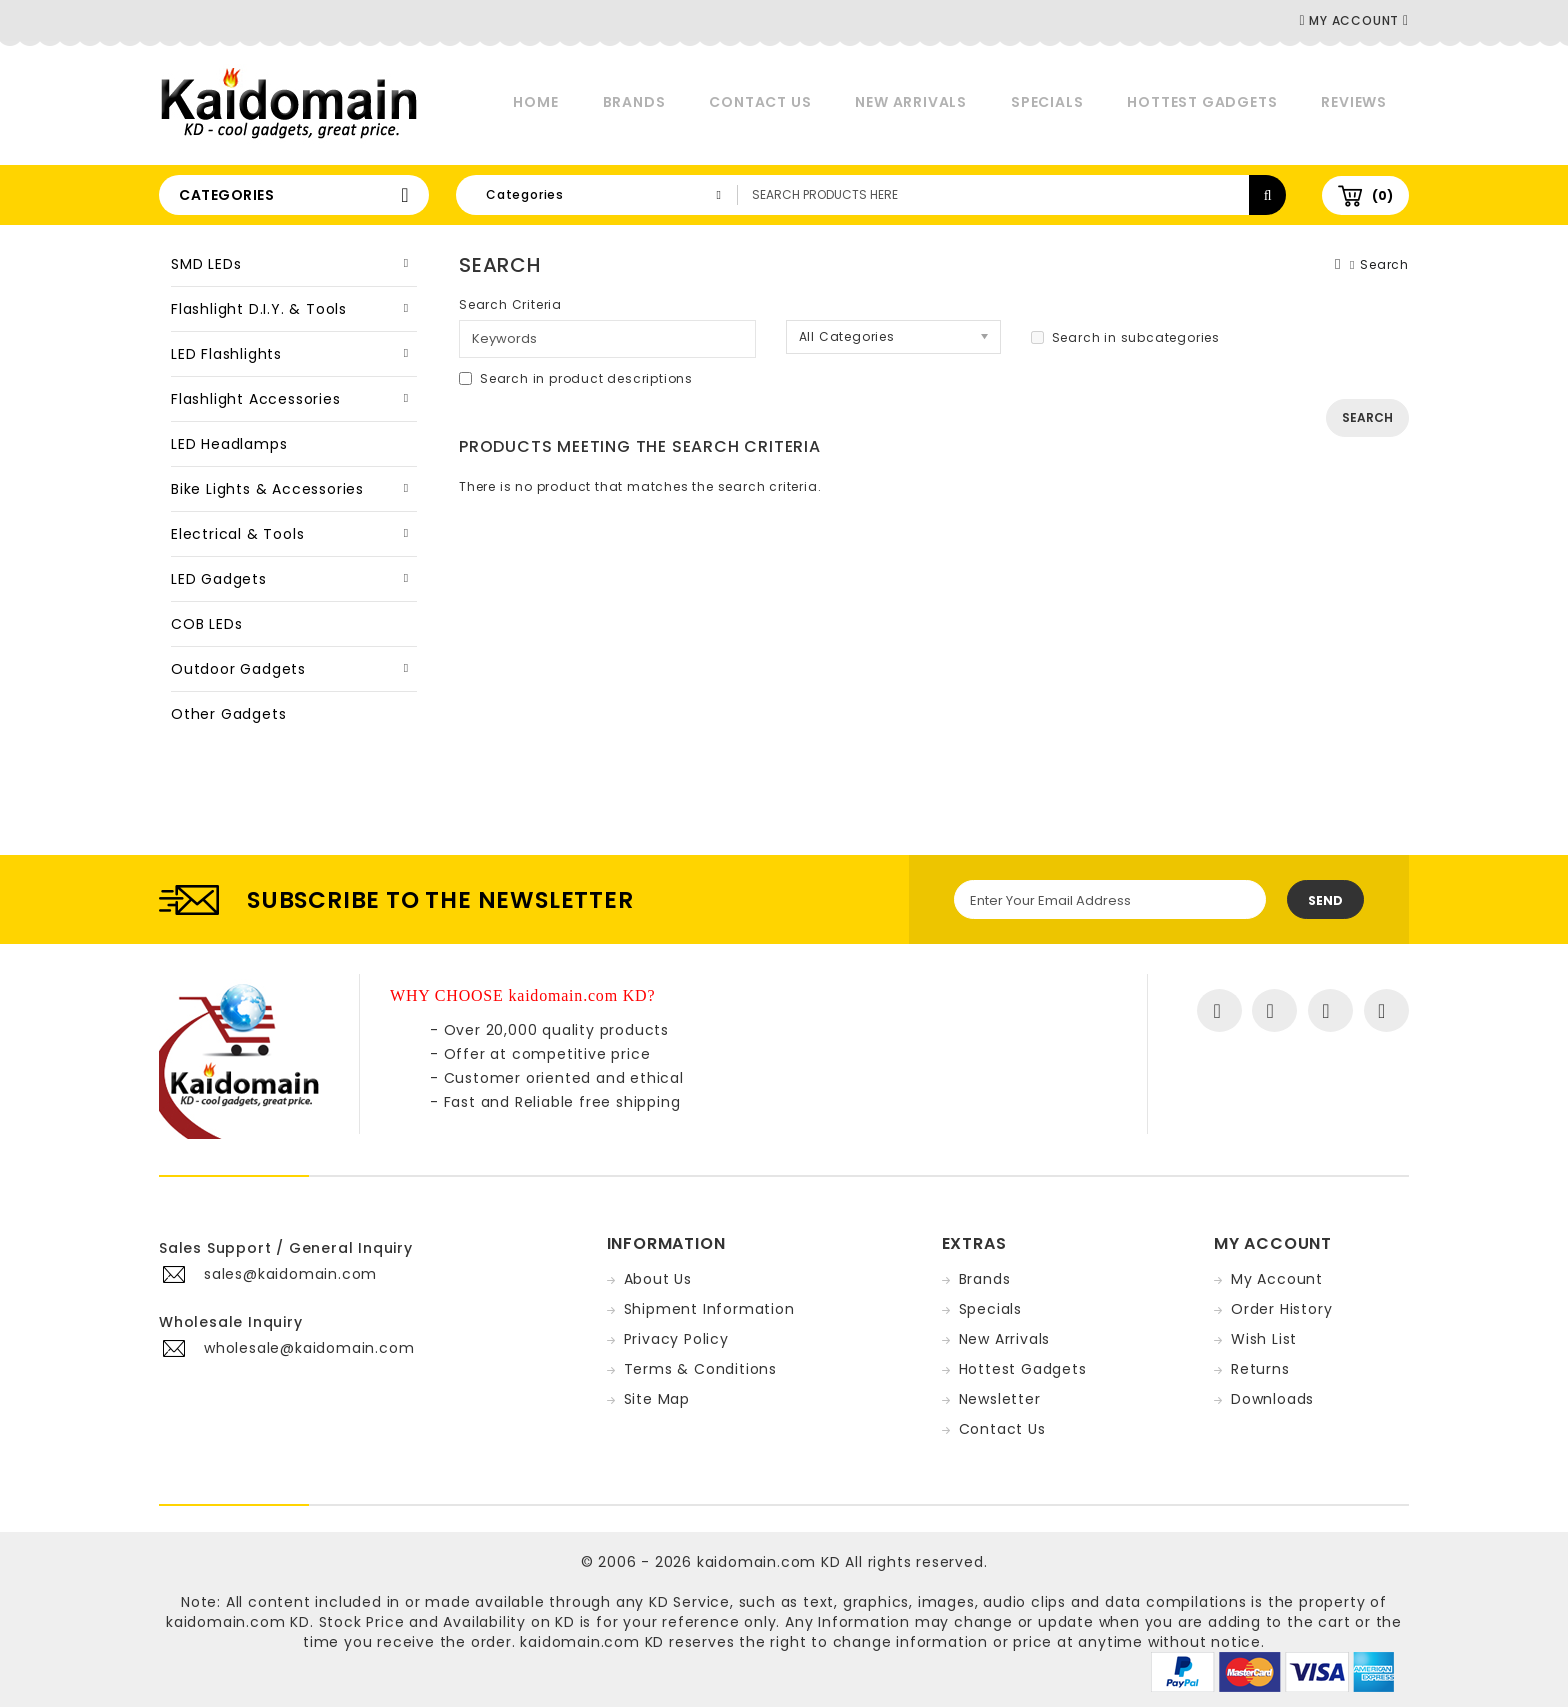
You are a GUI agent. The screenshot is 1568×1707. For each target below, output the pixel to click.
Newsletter (1000, 1399)
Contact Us (760, 102)
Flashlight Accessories (256, 399)
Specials (1047, 102)
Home (535, 102)
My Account (1277, 1279)
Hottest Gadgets (1202, 102)
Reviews (1354, 102)
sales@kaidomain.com (290, 1274)
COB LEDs (206, 624)
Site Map (657, 1399)
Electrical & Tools (237, 534)
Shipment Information (709, 1309)
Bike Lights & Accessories (267, 489)
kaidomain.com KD (769, 1562)
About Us (658, 1279)
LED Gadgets (219, 579)
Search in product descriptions (576, 378)
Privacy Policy (676, 1339)
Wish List (1264, 1339)
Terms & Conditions (700, 1369)
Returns (1260, 1369)
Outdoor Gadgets (238, 669)
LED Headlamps (229, 444)
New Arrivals (911, 102)
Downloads (1272, 1399)
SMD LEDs (206, 264)
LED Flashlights (226, 354)
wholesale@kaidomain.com (309, 1348)
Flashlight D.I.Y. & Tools (259, 309)
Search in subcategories (1125, 337)
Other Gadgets (228, 714)
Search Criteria (510, 304)
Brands (634, 102)
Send (1325, 900)
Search (1384, 264)
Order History (1281, 1309)
